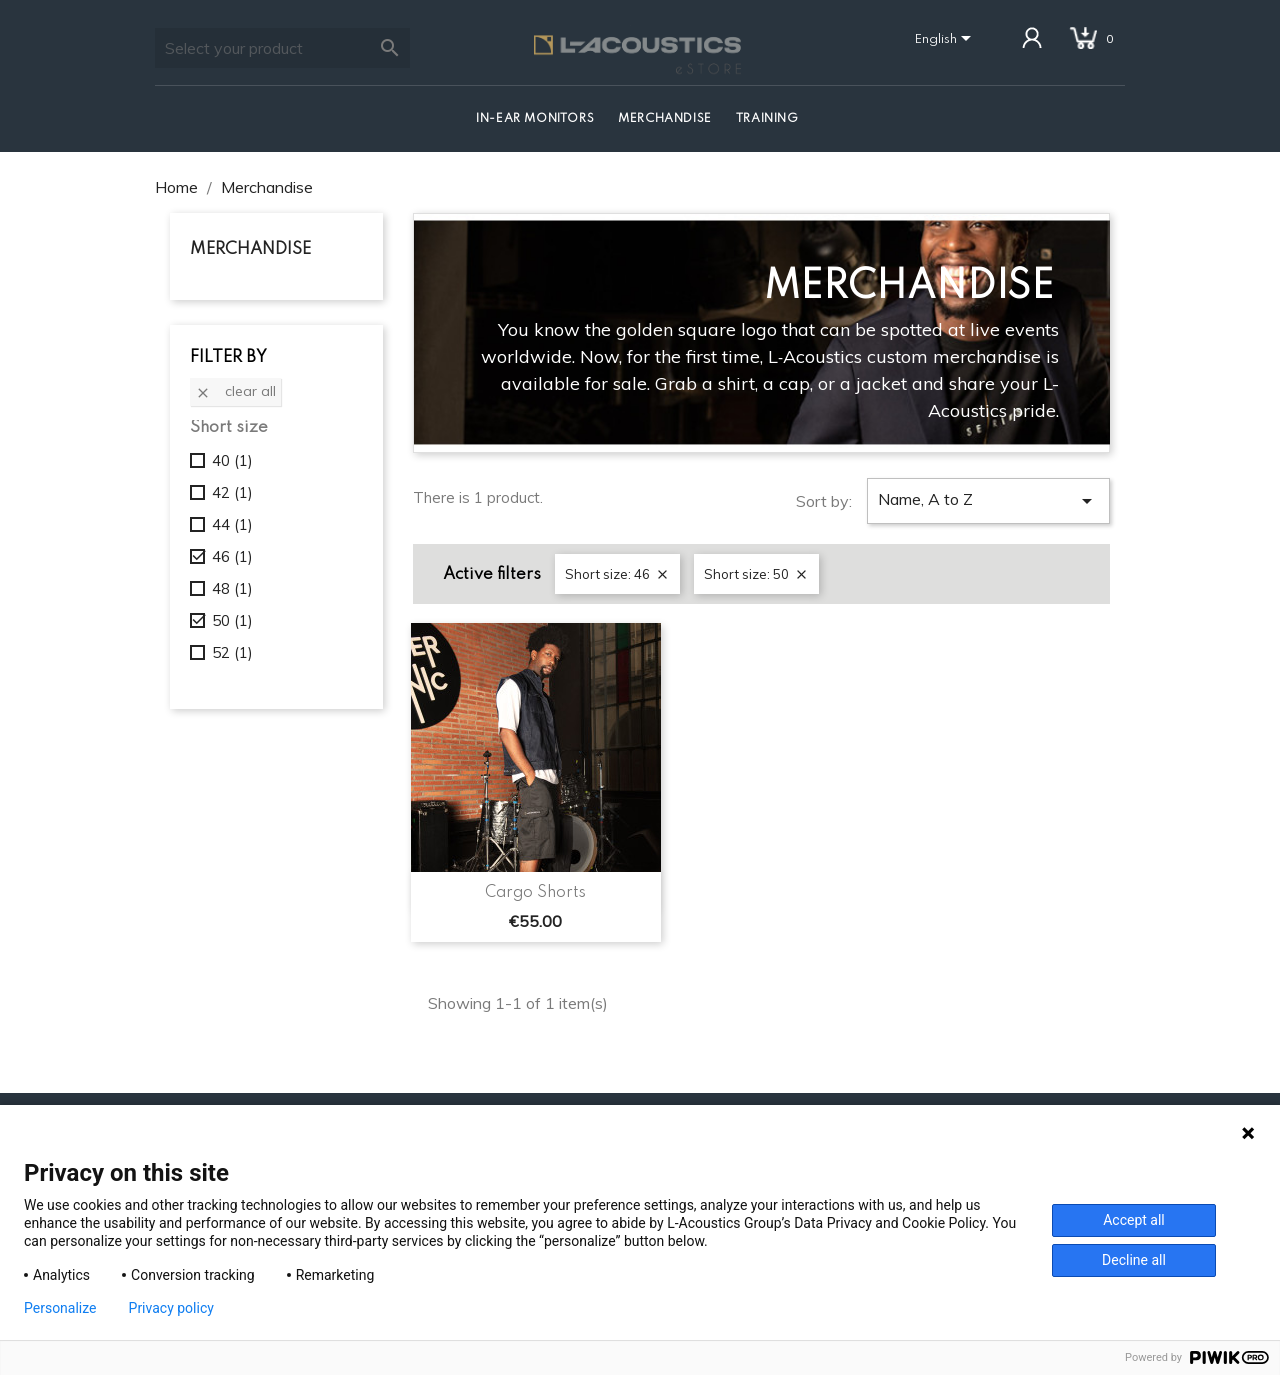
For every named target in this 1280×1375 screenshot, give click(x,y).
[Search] (282, 48)
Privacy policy (171, 1308)
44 (232, 524)
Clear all (235, 391)
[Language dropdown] (946, 40)
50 (232, 620)
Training (767, 119)
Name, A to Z (988, 501)
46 (232, 556)
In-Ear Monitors (535, 119)
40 (232, 460)
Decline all (1134, 1260)
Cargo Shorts (535, 893)
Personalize (60, 1308)
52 (232, 652)
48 (232, 588)
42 (232, 492)
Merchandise (665, 119)
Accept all (1134, 1220)
